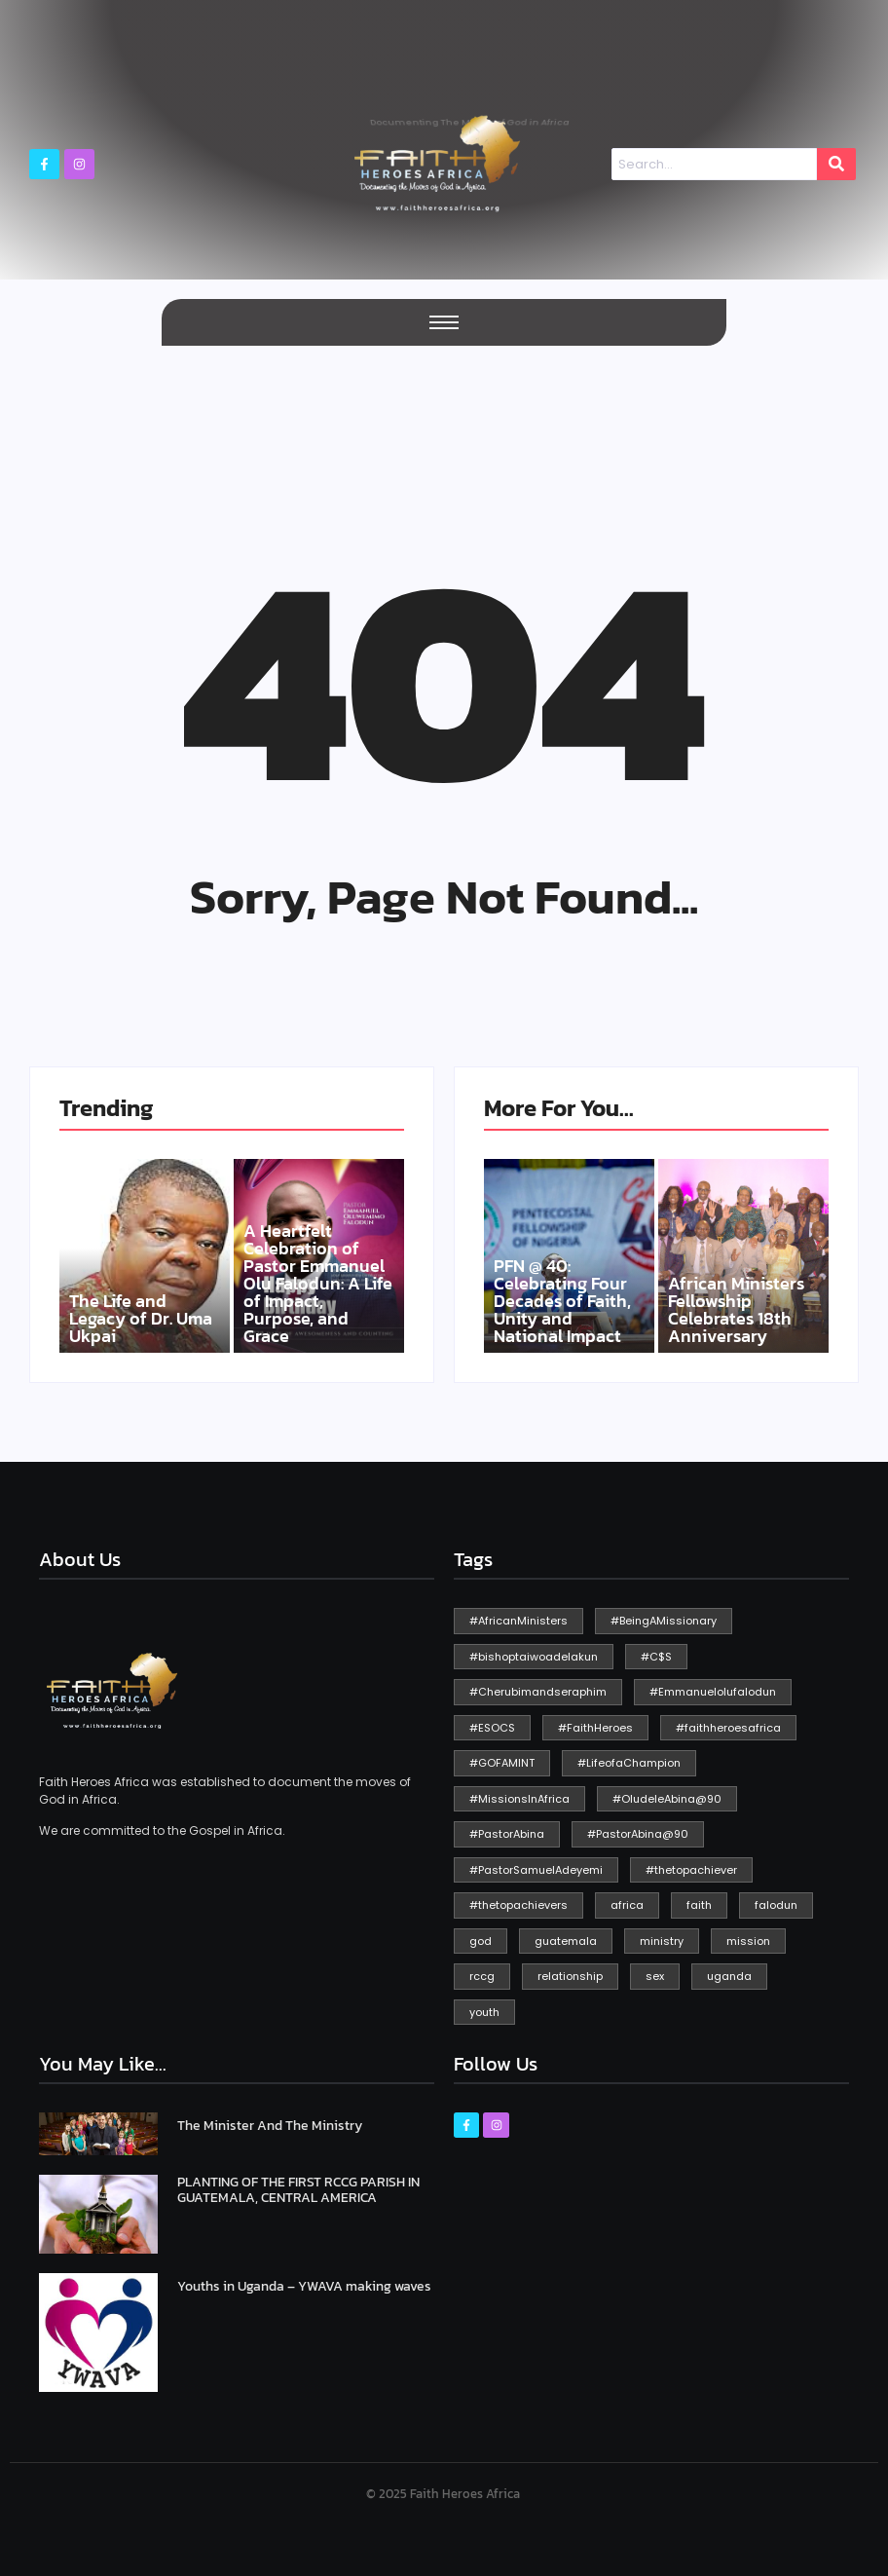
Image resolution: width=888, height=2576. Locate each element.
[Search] (714, 164)
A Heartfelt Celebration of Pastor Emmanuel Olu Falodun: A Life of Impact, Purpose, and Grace (317, 1283)
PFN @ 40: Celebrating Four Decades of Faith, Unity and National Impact (562, 1301)
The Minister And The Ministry (269, 2125)
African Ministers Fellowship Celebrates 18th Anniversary (736, 1310)
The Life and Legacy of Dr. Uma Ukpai (140, 1318)
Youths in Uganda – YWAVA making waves (304, 2286)
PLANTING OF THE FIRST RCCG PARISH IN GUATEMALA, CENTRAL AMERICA (298, 2190)
